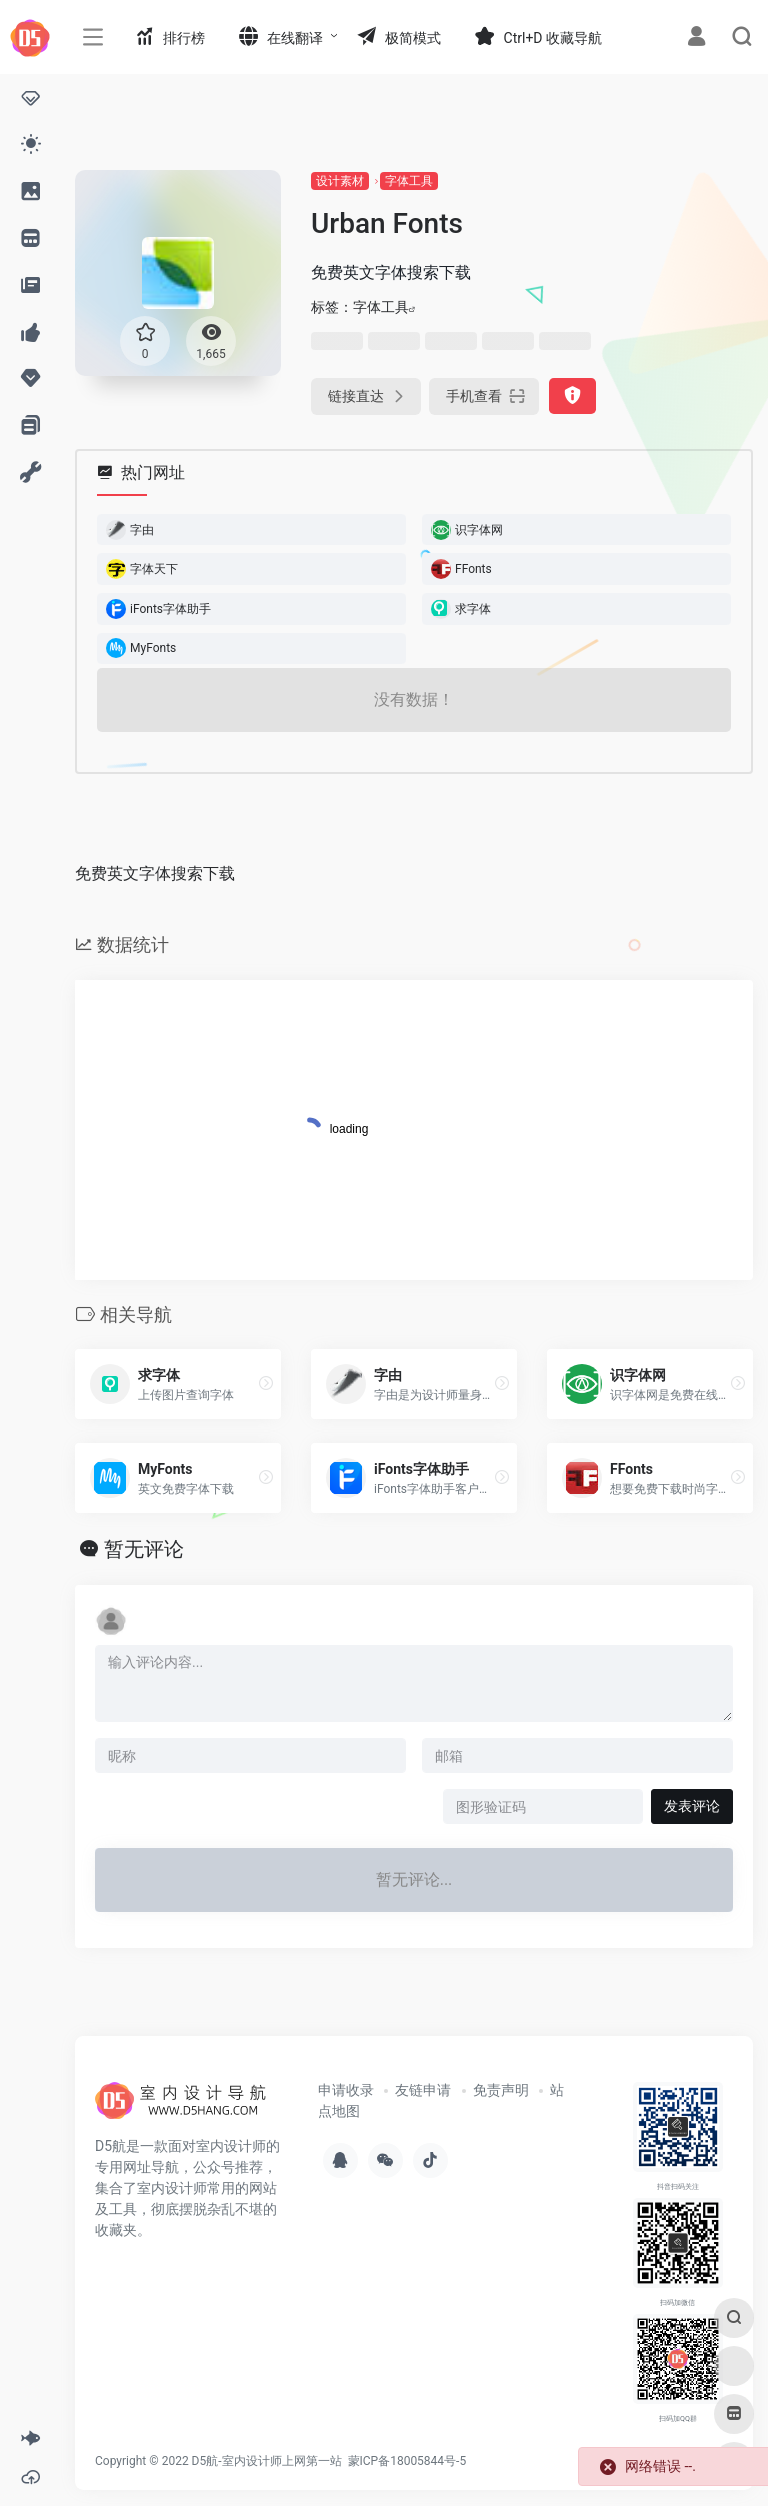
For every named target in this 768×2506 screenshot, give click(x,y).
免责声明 (501, 2090)
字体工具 (409, 181)
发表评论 (692, 1806)
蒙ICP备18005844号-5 (407, 2461)
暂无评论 (144, 1549)
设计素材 (340, 181)
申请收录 (346, 2090)
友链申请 (423, 2090)
